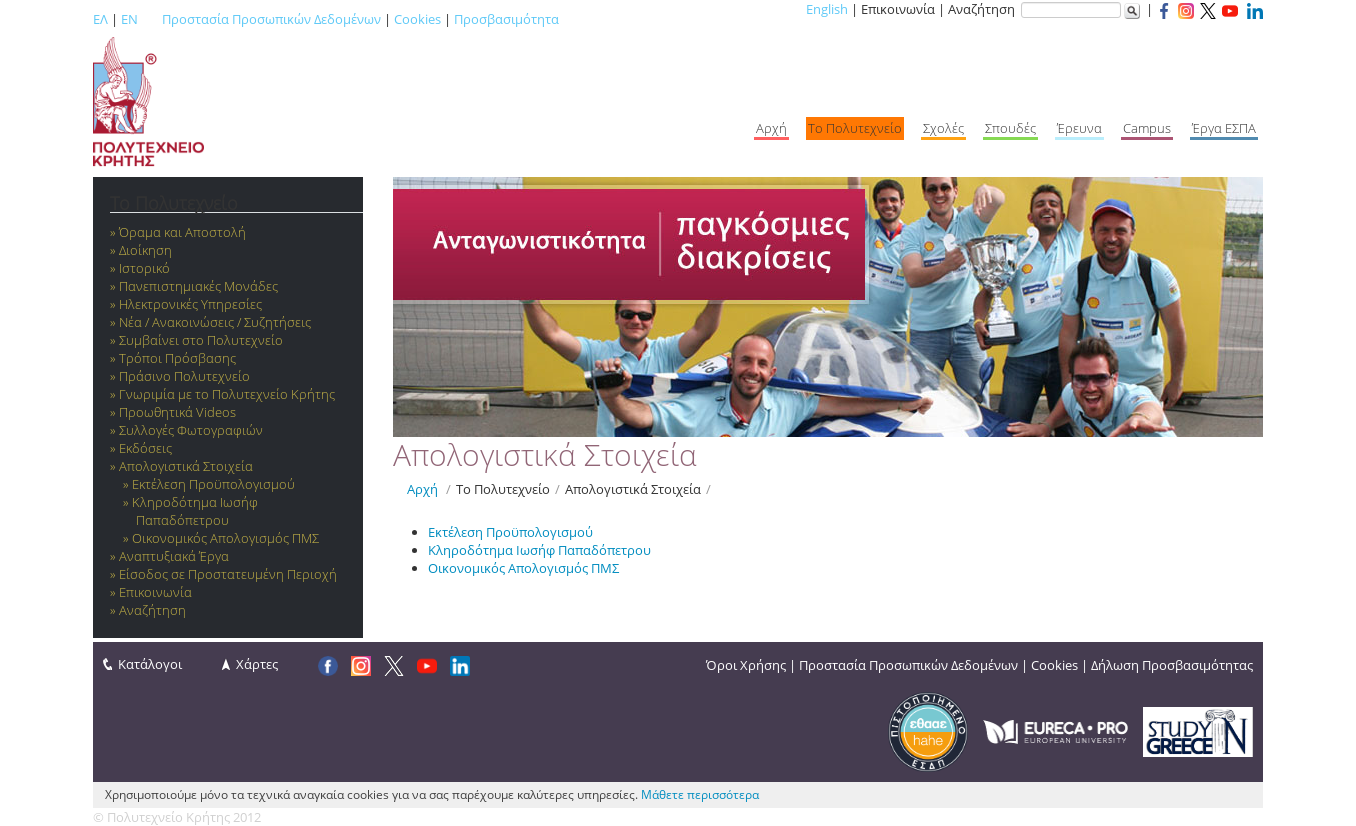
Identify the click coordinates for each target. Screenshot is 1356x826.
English (827, 9)
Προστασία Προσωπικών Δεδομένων (271, 19)
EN (129, 19)
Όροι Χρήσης (746, 665)
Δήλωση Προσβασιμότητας (1172, 665)
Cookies (417, 19)
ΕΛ (100, 19)
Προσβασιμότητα (506, 19)
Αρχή (422, 489)
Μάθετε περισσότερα (700, 794)
